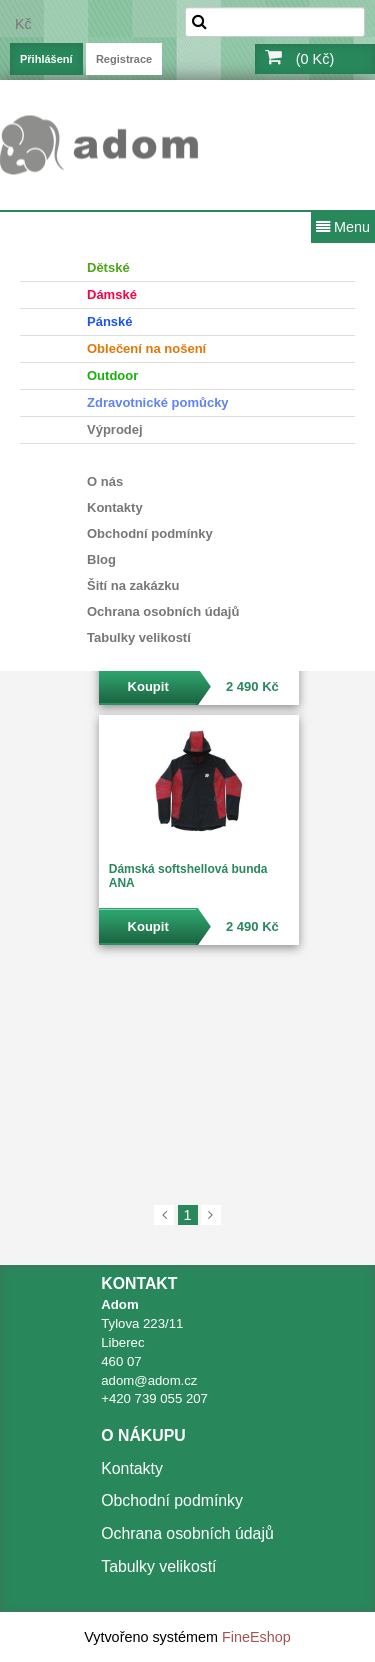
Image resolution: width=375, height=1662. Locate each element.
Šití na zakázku (133, 585)
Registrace (124, 59)
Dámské (112, 294)
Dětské (108, 267)
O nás (105, 481)
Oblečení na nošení (146, 348)
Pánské (110, 321)
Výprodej (115, 429)
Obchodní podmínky (150, 533)
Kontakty (115, 507)
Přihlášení (46, 59)
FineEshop (256, 1637)
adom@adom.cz (149, 1380)
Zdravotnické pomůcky (158, 402)
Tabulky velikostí (139, 637)
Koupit (148, 686)
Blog (101, 559)
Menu (343, 227)
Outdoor (112, 375)
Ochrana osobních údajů (163, 611)
